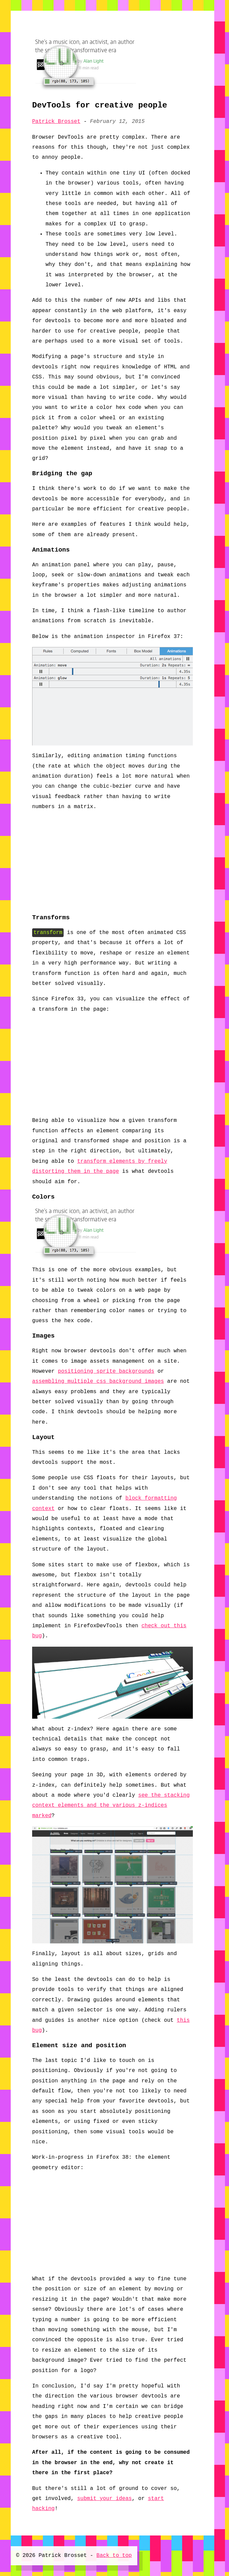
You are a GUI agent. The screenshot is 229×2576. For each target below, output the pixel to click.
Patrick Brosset (56, 122)
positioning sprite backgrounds (106, 1371)
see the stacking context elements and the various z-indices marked (110, 1805)
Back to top (114, 2556)
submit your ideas (104, 2499)
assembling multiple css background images (98, 1381)
